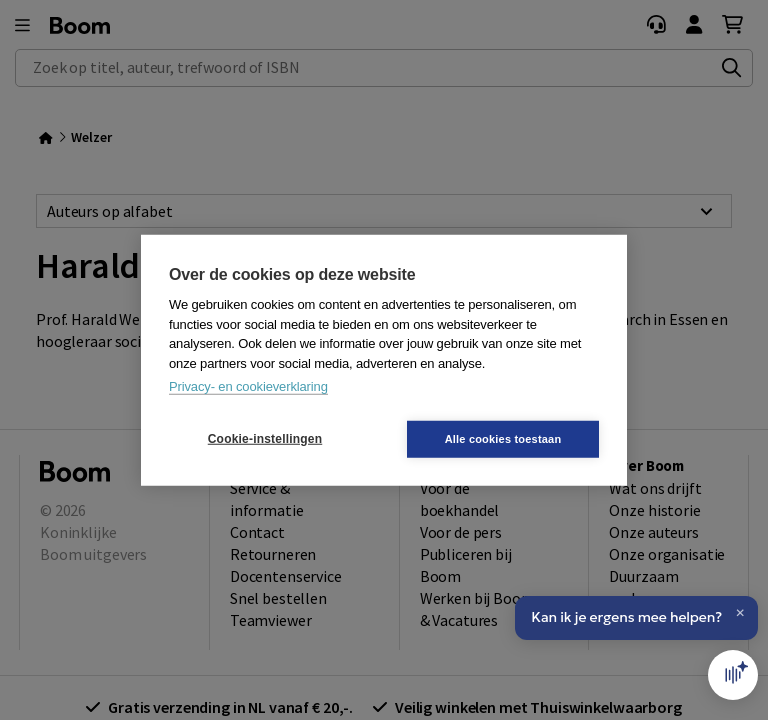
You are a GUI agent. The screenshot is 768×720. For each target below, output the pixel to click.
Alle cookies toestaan (503, 438)
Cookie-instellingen (265, 439)
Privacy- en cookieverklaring (248, 386)
